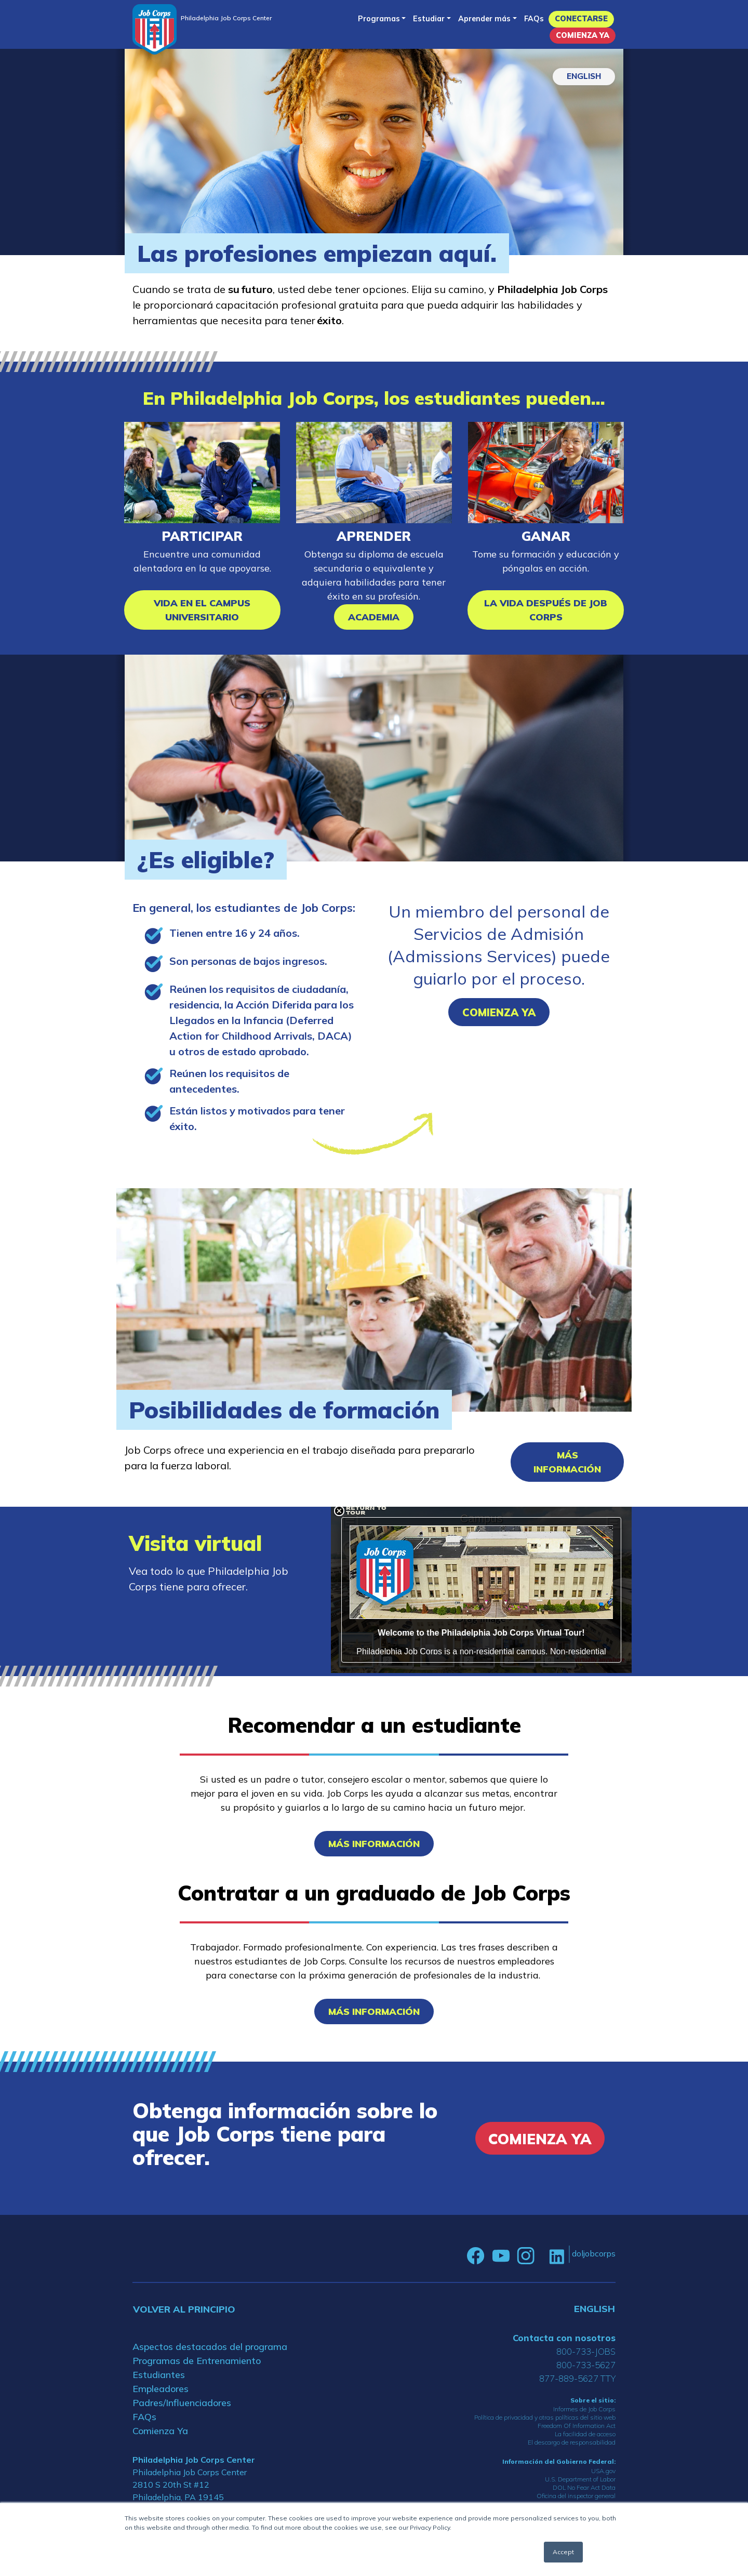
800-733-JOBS (586, 2351)
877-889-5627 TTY (577, 2378)
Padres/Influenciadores (181, 2403)
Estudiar (429, 18)
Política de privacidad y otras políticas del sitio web (545, 2417)
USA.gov (603, 2471)
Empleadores (160, 2389)
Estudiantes (158, 2375)
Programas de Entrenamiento (196, 2361)
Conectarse (581, 18)
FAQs (534, 18)
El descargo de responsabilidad (572, 2442)
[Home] (154, 29)
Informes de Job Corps (584, 2409)
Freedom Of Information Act (577, 2425)
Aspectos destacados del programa (209, 2347)
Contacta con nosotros (564, 2337)
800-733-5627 (586, 2364)
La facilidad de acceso (585, 2434)
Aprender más (484, 18)
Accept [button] (563, 2552)
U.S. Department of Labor (580, 2479)
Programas (379, 18)
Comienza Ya (582, 35)
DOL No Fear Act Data (584, 2487)
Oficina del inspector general (576, 2496)
